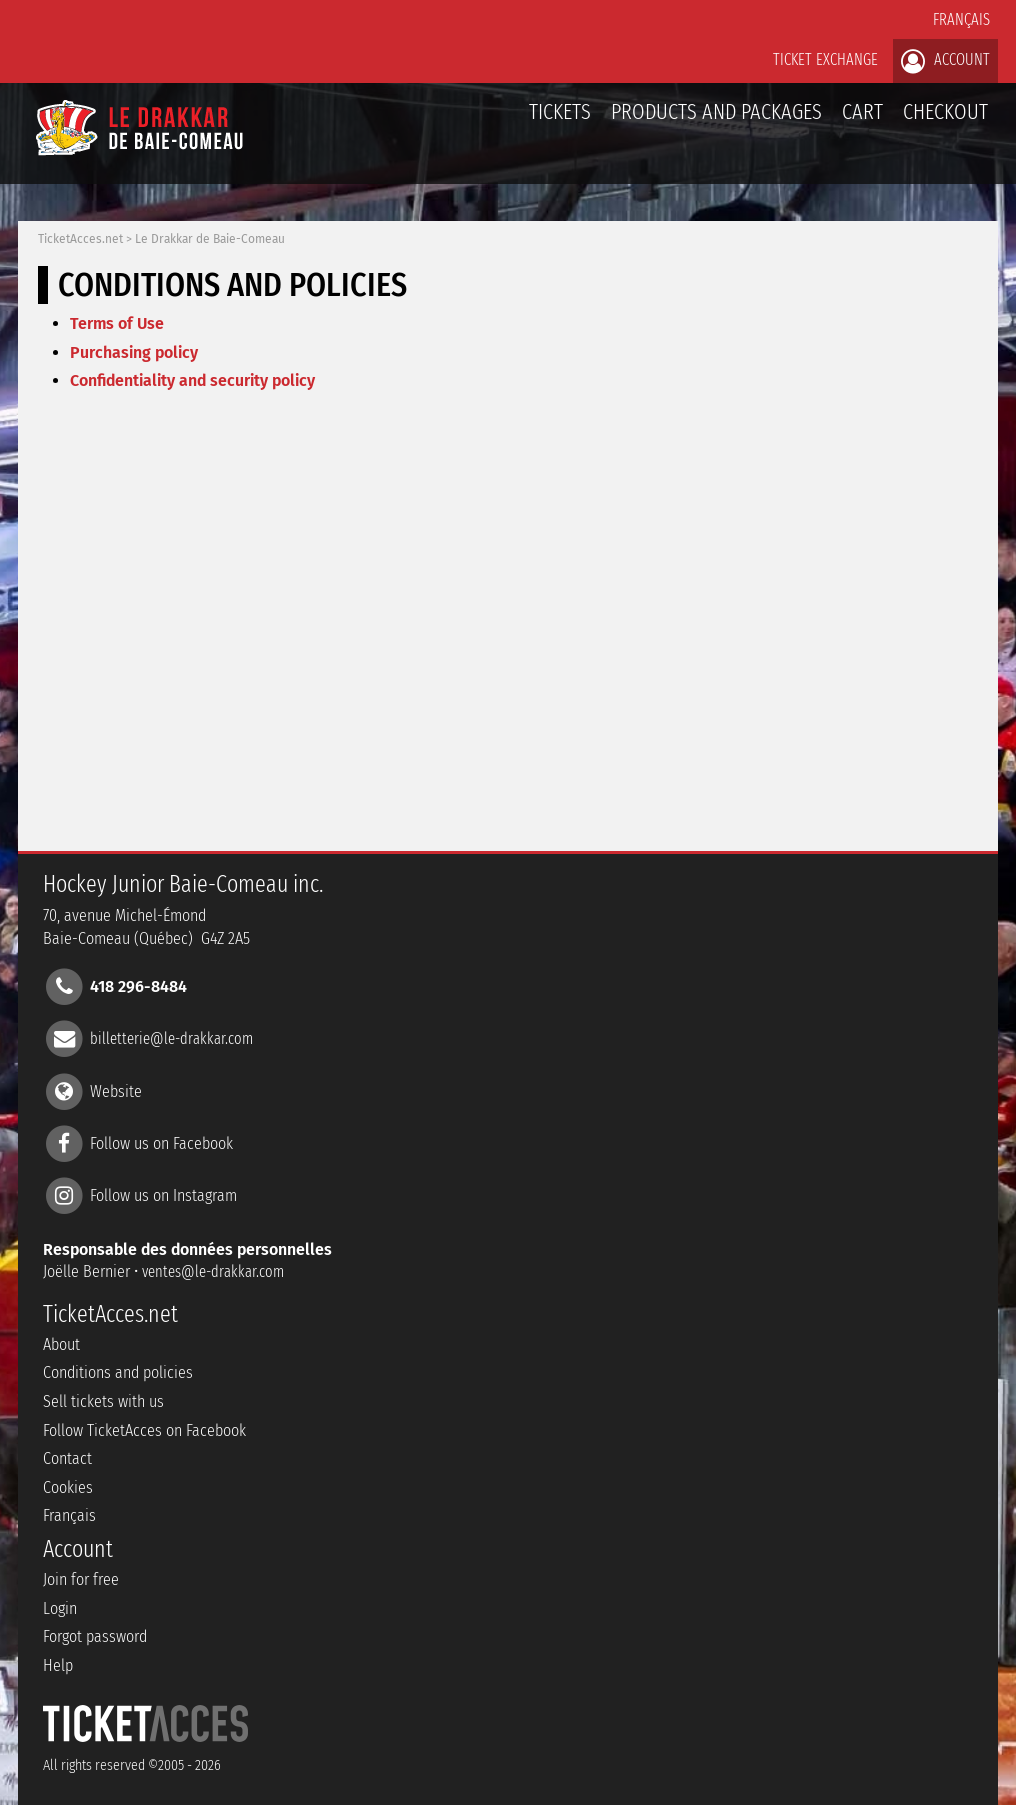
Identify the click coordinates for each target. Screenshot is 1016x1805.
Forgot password (95, 1636)
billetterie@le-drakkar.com (171, 1038)
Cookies (68, 1487)
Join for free (81, 1579)
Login (60, 1608)
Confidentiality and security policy (192, 380)
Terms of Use (117, 323)
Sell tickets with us (103, 1401)
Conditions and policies (118, 1372)
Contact (67, 1458)
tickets (560, 111)
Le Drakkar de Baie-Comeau (210, 239)
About (61, 1344)
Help (58, 1665)
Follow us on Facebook (161, 1142)
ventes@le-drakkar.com (213, 1271)
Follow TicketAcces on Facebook (144, 1430)
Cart (862, 122)
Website (116, 1090)
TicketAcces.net (80, 239)
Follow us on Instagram (163, 1195)
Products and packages (716, 111)
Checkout (945, 111)
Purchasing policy (134, 352)
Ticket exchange (825, 59)
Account (945, 61)
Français (961, 19)
